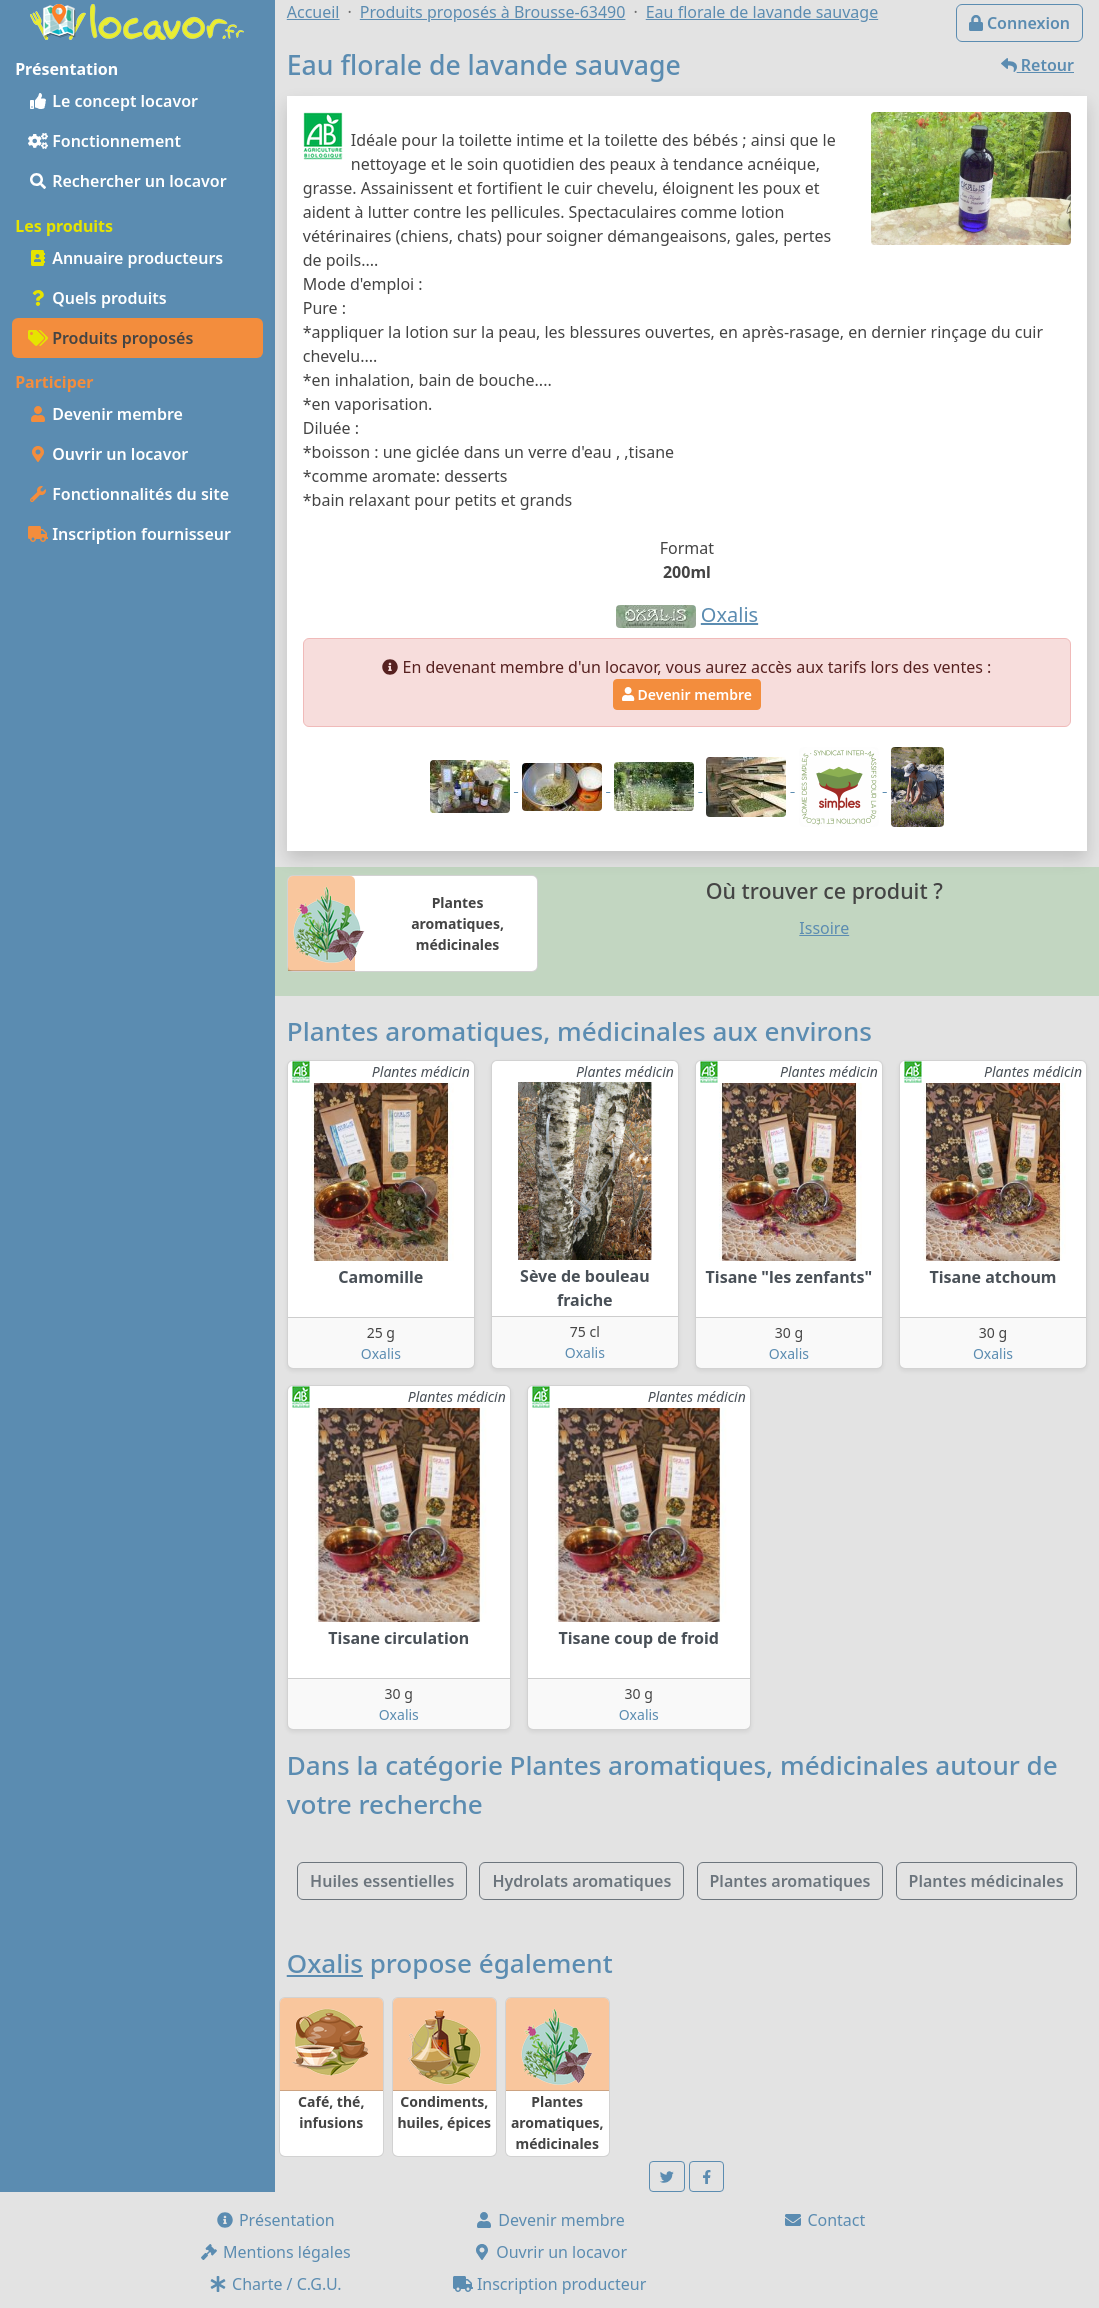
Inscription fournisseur (129, 534)
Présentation (275, 2220)
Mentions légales (275, 2252)
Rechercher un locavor (127, 181)
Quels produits (97, 298)
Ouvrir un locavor (108, 454)
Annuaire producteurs (125, 258)
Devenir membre (105, 414)
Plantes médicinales (986, 1881)
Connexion (1019, 23)
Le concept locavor (113, 101)
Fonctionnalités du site (128, 494)
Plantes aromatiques (790, 1881)
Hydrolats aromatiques (581, 1881)
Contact (824, 2220)
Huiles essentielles (382, 1881)
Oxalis (381, 1353)
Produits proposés (110, 338)
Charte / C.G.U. (275, 2284)
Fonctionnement (104, 141)
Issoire (824, 928)
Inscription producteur (550, 2284)
